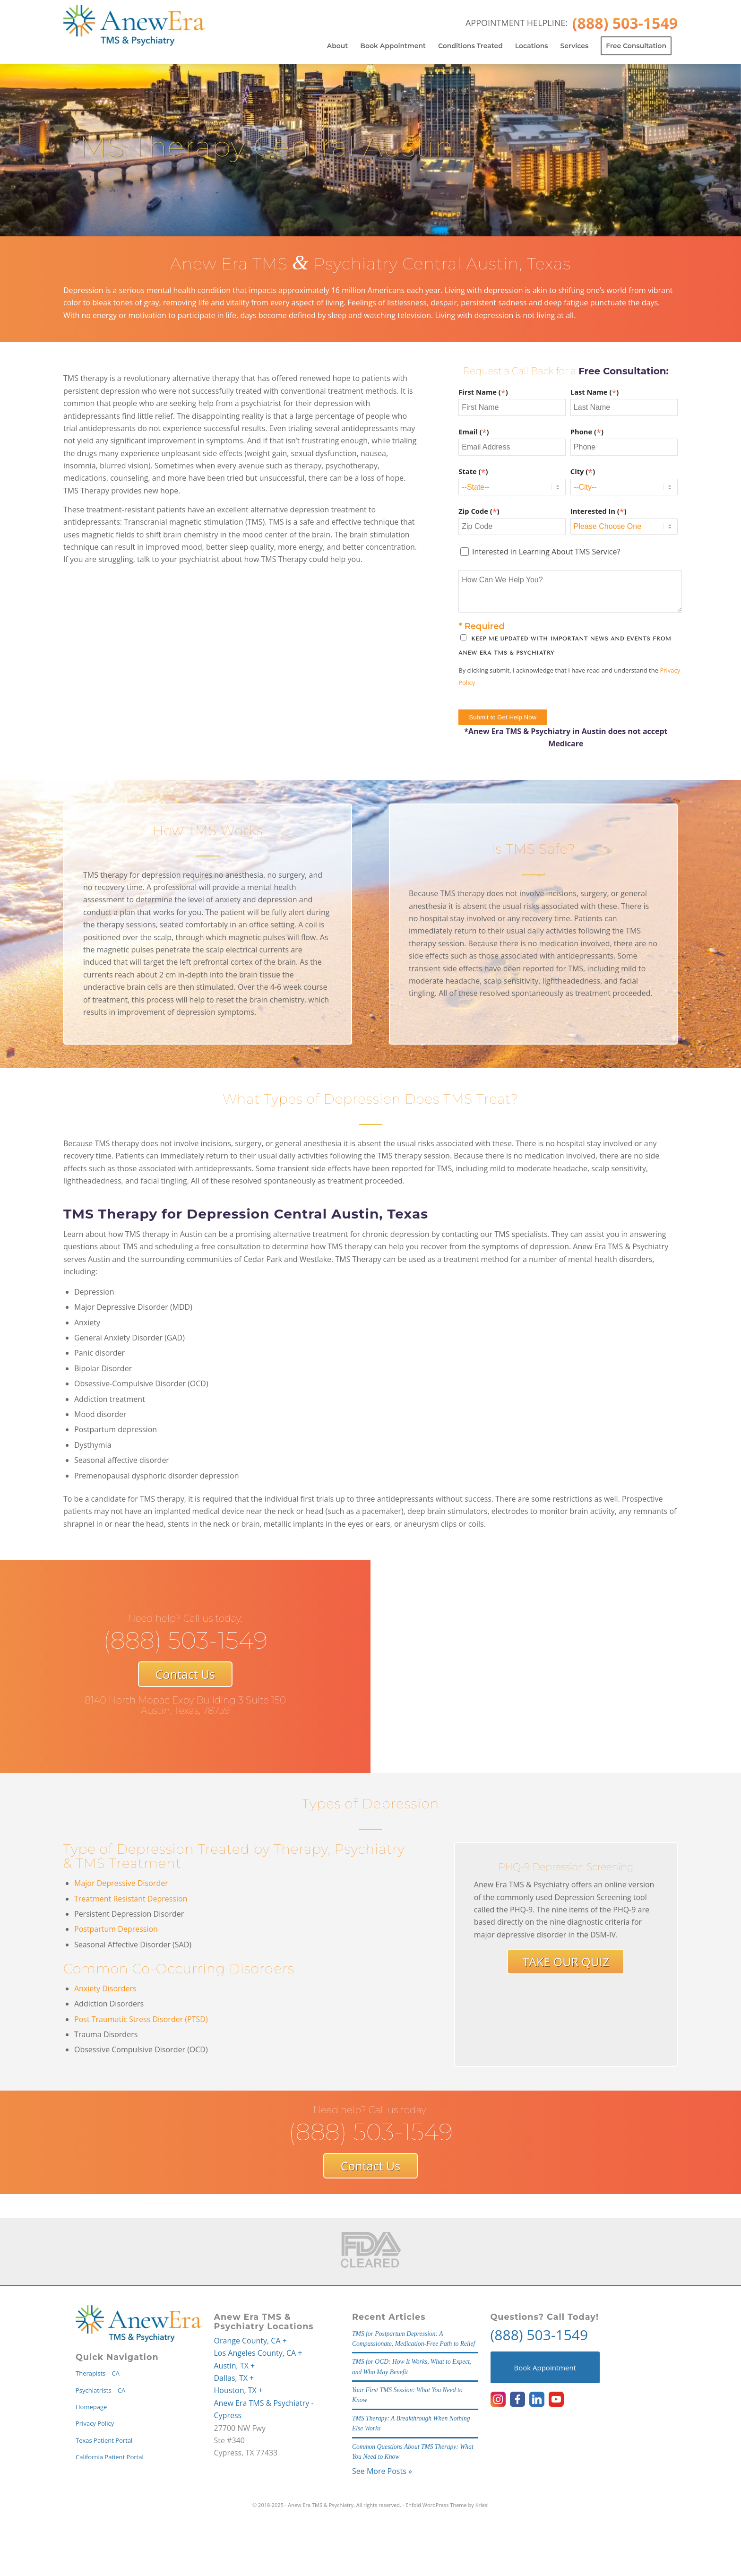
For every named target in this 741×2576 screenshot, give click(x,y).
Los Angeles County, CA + (258, 2353)
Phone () (586, 431)
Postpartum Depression (116, 1929)
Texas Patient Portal (104, 2440)
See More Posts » (382, 2471)
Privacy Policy (95, 2423)
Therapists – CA (98, 2373)
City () (582, 471)
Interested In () (598, 511)
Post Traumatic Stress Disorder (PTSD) (141, 2019)
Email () (473, 431)
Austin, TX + (234, 2365)
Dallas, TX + (234, 2378)
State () (473, 471)
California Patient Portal (110, 2457)
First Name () (483, 392)
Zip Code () (478, 511)
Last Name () (594, 392)
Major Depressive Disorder (121, 1883)
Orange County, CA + (250, 2340)
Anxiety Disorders (105, 1988)
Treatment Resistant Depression (130, 1898)
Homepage (91, 2407)
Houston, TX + (238, 2390)
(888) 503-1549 (539, 2334)
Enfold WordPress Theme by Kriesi (447, 2504)
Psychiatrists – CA (100, 2390)
